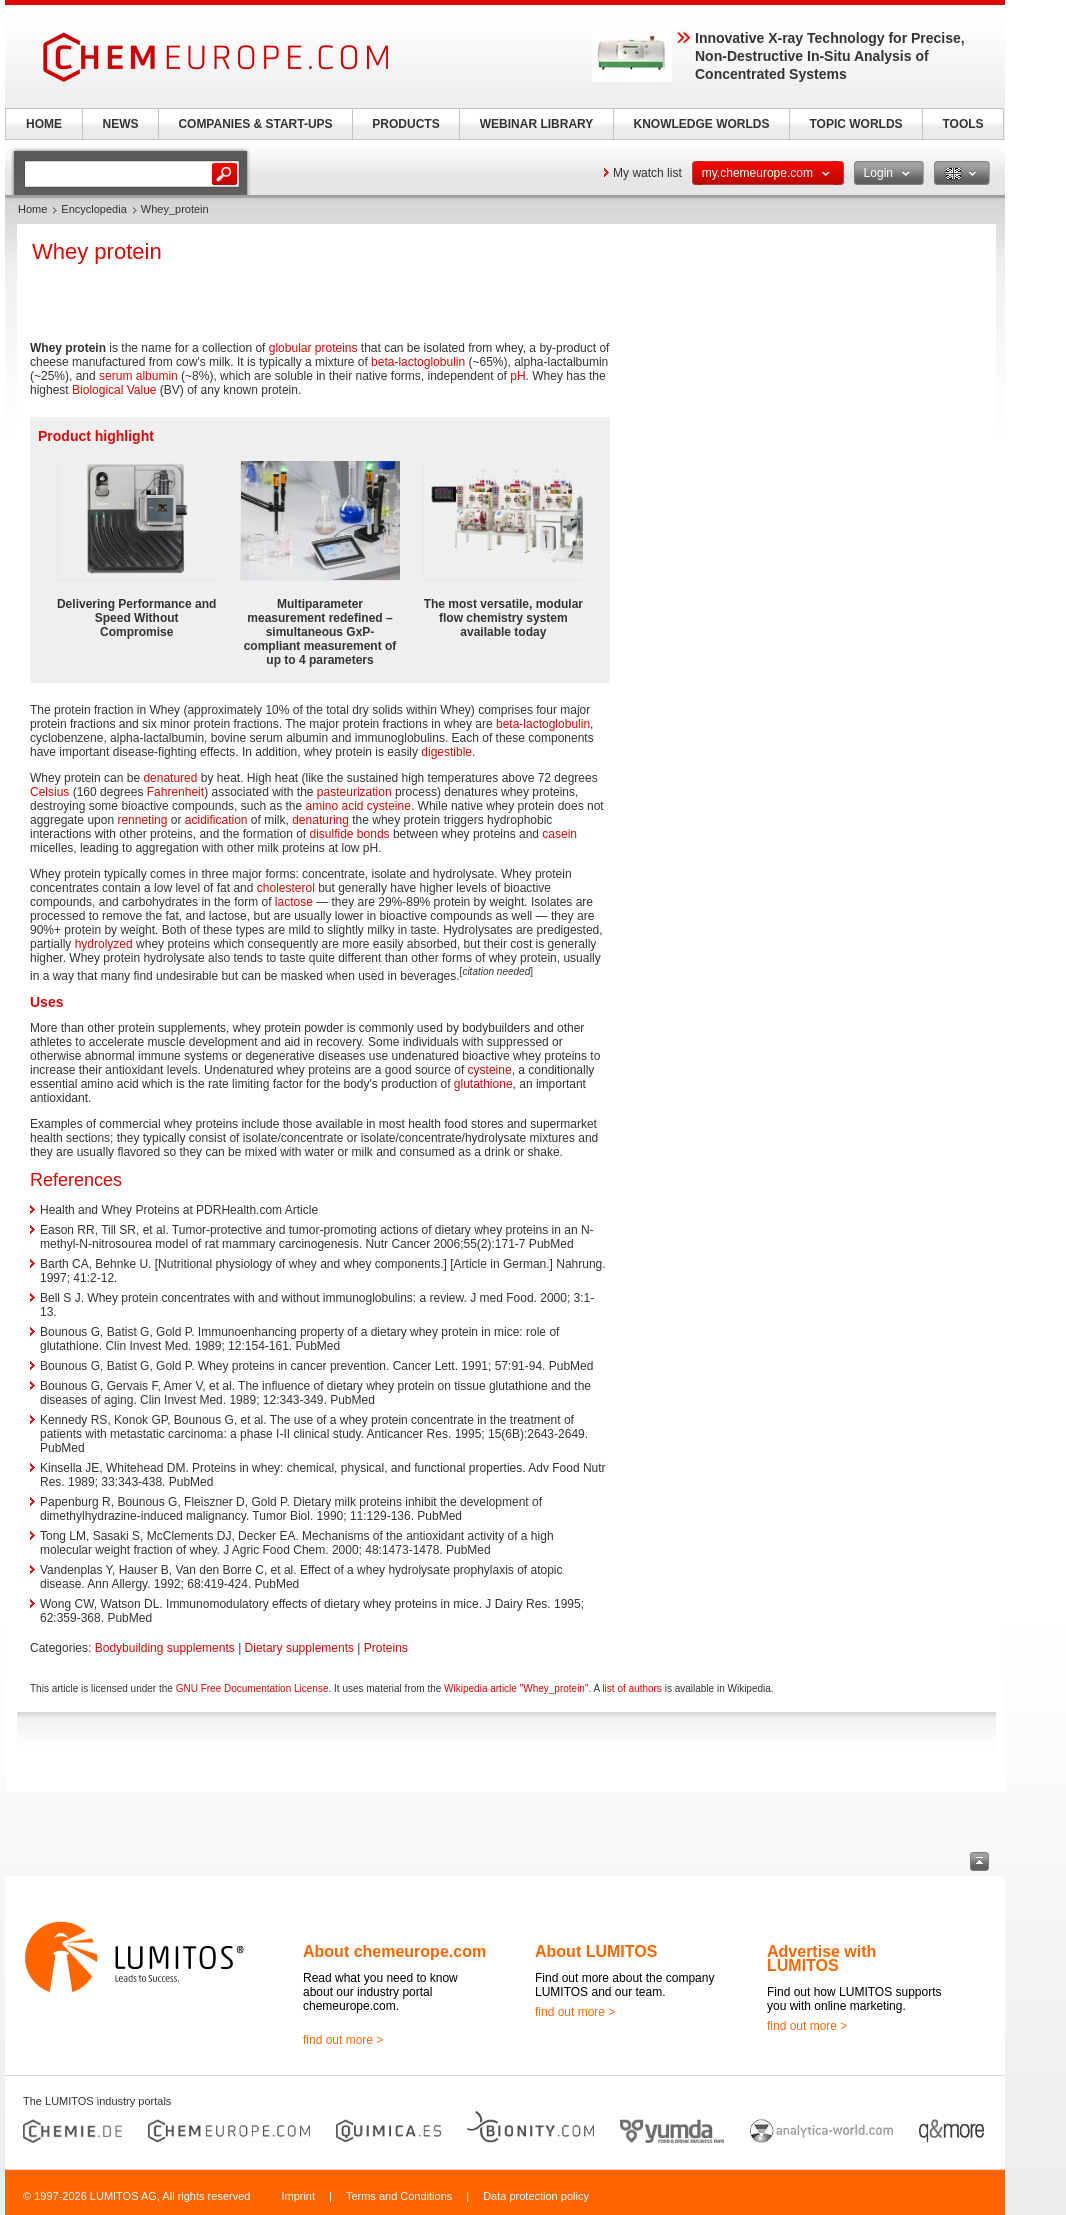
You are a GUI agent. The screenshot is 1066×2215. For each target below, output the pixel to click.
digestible (446, 752)
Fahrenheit (175, 792)
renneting (142, 820)
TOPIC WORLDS (855, 124)
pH (517, 376)
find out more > (343, 2040)
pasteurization (354, 792)
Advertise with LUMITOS (821, 1958)
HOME (44, 124)
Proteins (386, 1648)
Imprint (298, 2196)
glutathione (483, 1084)
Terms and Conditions (399, 2196)
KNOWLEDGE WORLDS (702, 124)
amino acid (334, 806)
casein (559, 834)
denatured (170, 778)
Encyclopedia (93, 209)
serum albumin (138, 376)
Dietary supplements (299, 1648)
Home (32, 209)
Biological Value (114, 390)
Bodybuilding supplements (165, 1648)
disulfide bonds (350, 834)
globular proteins (313, 348)
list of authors (631, 1688)
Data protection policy (536, 2196)
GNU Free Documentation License (252, 1688)
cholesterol (286, 888)
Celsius (49, 792)
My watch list (647, 173)
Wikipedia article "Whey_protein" (516, 1688)
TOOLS (962, 124)
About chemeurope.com (394, 1951)
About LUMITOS (596, 1951)
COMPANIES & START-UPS (255, 124)
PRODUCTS (405, 124)
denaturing (320, 820)
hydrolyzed (104, 944)
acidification (216, 820)
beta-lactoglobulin (418, 362)
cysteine (389, 806)
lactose (294, 902)
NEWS (121, 124)
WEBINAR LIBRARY (537, 124)
